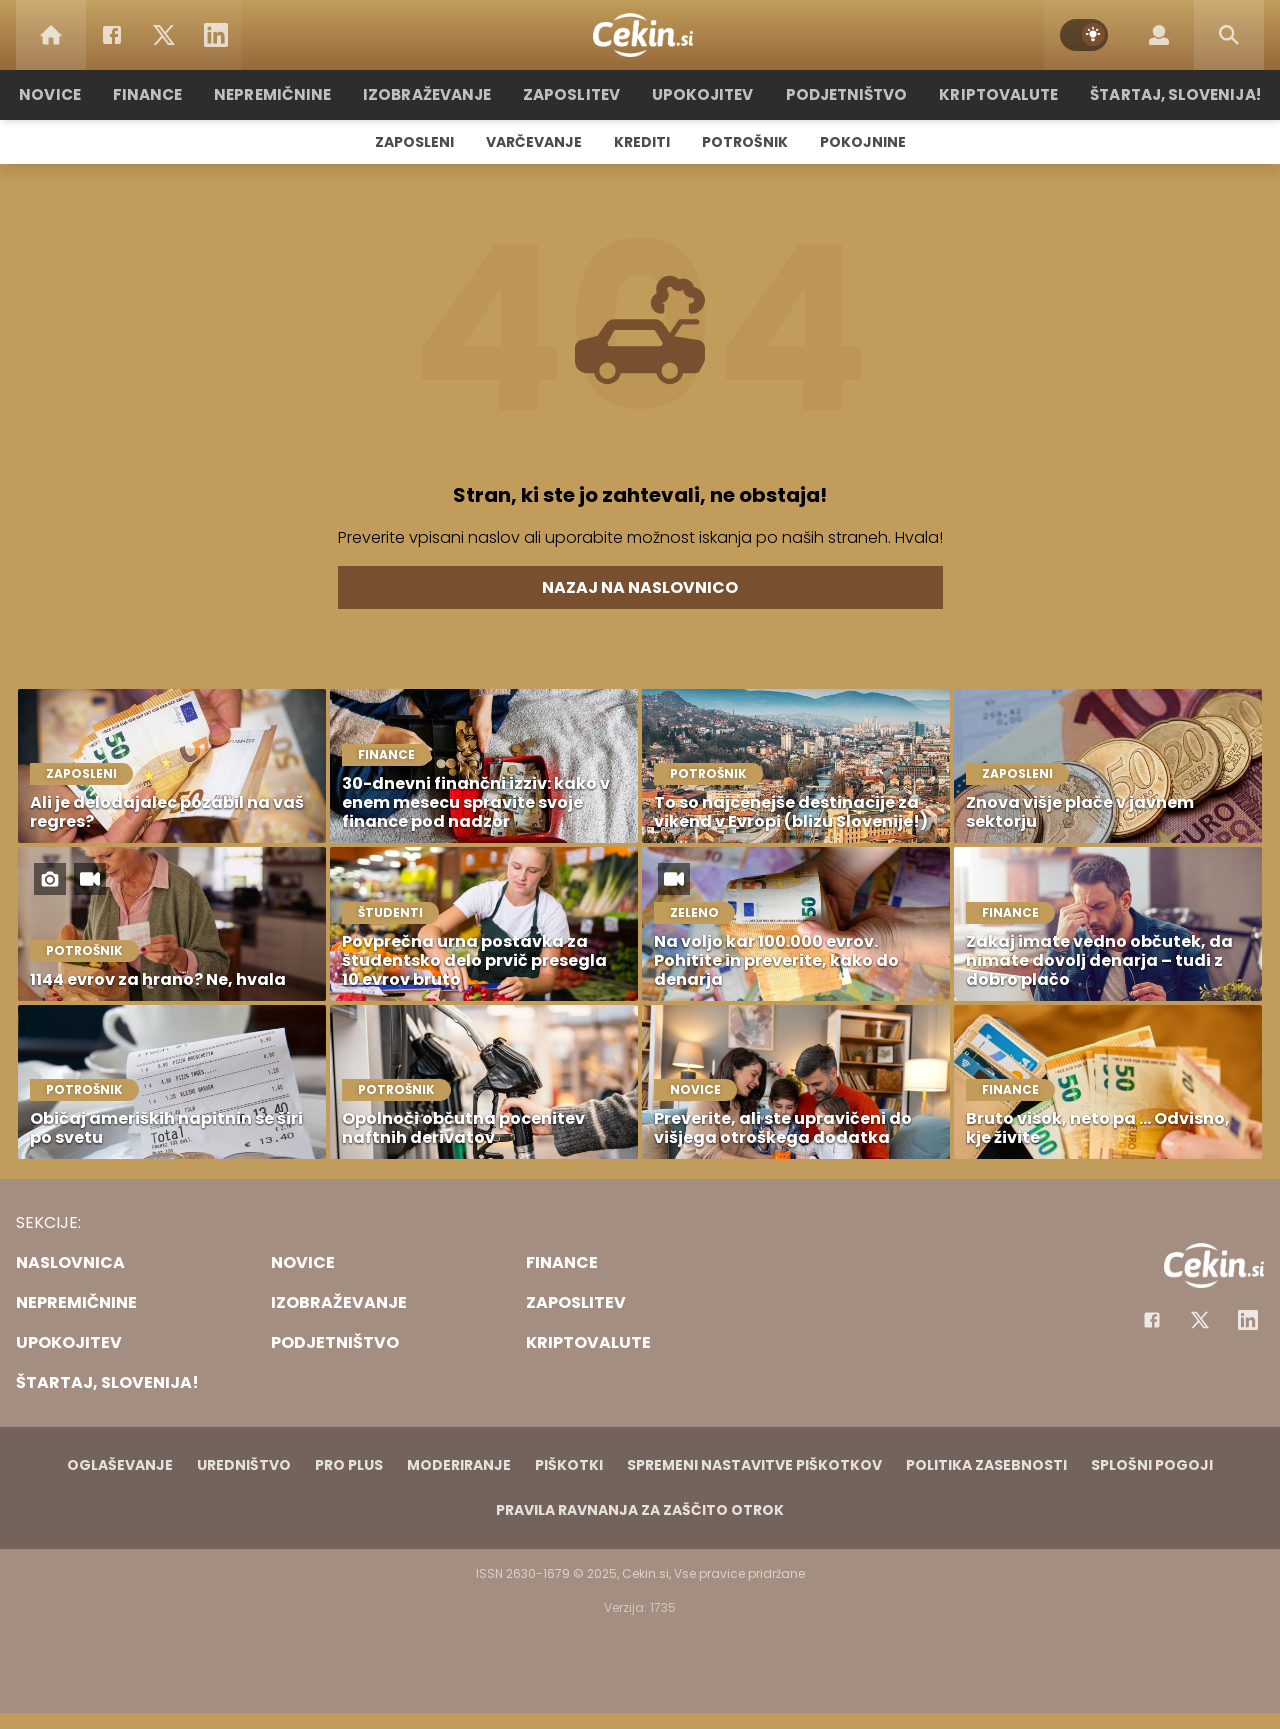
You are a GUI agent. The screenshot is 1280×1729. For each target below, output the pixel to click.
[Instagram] (1248, 1320)
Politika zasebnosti (986, 1465)
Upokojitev (701, 94)
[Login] (1159, 35)
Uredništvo (244, 1465)
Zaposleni (414, 142)
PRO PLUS (349, 1465)
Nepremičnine (279, 94)
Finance (155, 94)
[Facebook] (112, 35)
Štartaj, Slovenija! (1167, 94)
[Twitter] (164, 35)
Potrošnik (745, 142)
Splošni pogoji (1152, 1465)
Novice (59, 94)
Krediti (642, 142)
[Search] (1229, 35)
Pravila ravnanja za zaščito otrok (640, 1510)
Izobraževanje (431, 94)
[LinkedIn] (216, 35)
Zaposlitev (573, 94)
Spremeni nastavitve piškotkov (754, 1465)
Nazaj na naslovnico (640, 587)
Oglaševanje (120, 1465)
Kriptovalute (992, 94)
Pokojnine (863, 142)
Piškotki (569, 1465)
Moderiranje (459, 1465)
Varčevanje (534, 142)
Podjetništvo (842, 94)
